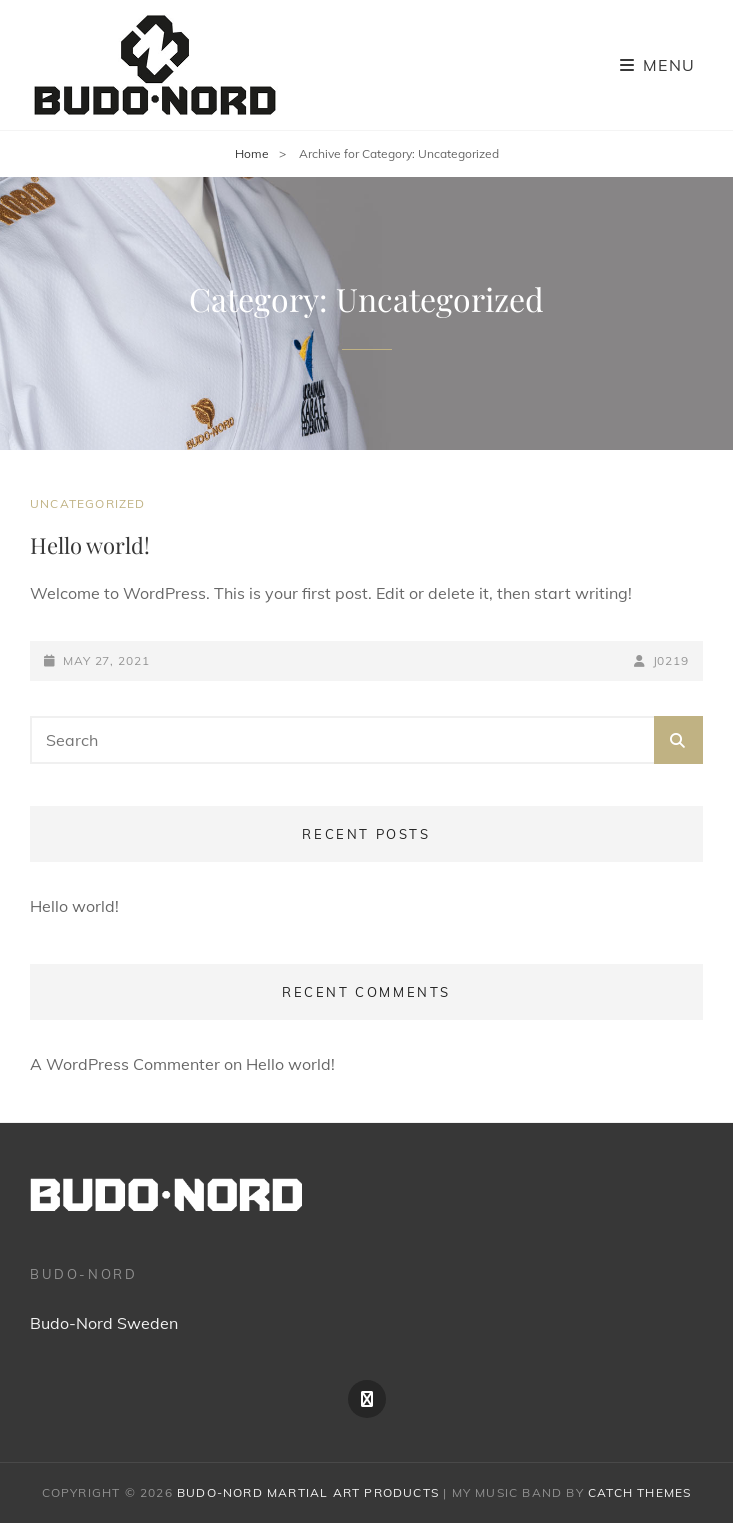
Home (252, 153)
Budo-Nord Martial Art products (308, 1492)
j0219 (671, 660)
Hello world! (90, 545)
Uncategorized (88, 503)
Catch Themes (639, 1492)
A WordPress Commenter (125, 1064)
